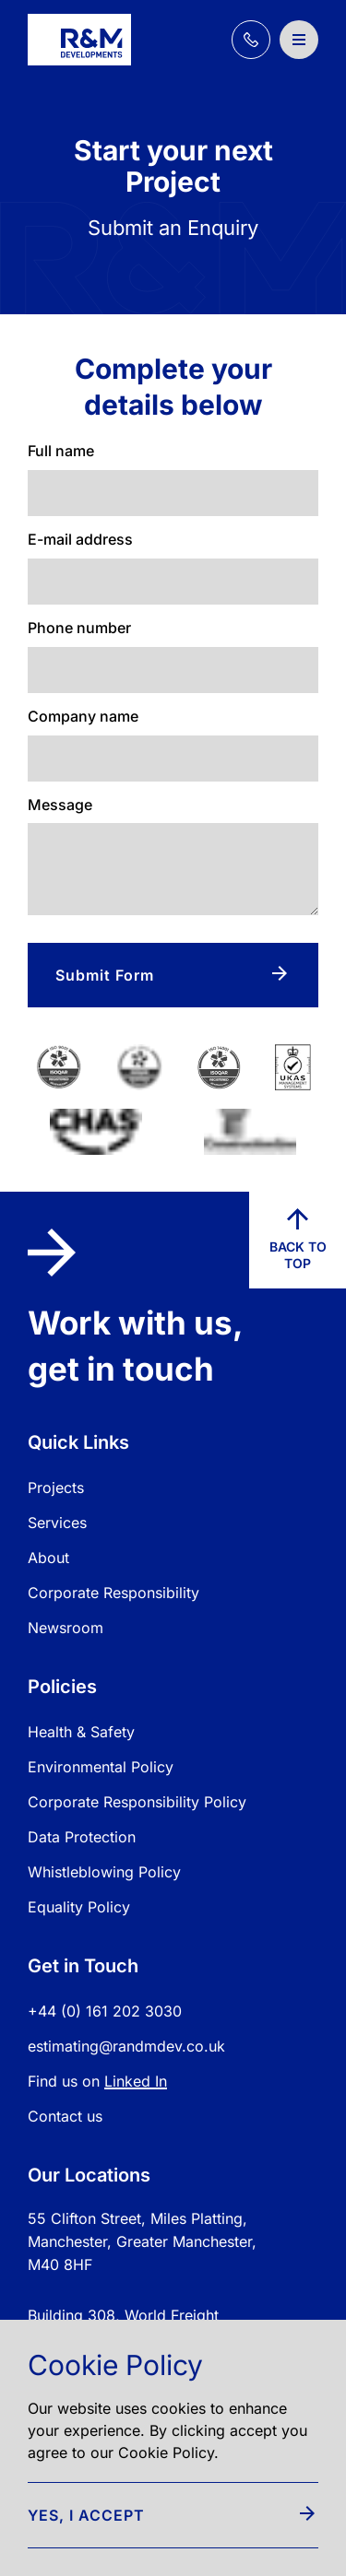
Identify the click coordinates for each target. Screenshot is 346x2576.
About (48, 1557)
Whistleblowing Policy (104, 1872)
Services (57, 1522)
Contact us (65, 2116)
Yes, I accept (171, 2515)
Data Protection (82, 1837)
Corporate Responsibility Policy (137, 1802)
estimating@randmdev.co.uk (126, 2046)
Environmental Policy (100, 1767)
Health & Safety (81, 1732)
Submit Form (171, 975)
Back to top (298, 1239)
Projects (56, 1487)
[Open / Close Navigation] (299, 39)
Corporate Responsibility (113, 1592)
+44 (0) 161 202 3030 (105, 2011)
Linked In (135, 2081)
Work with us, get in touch (135, 1308)
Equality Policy (79, 1907)
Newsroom (65, 1627)
